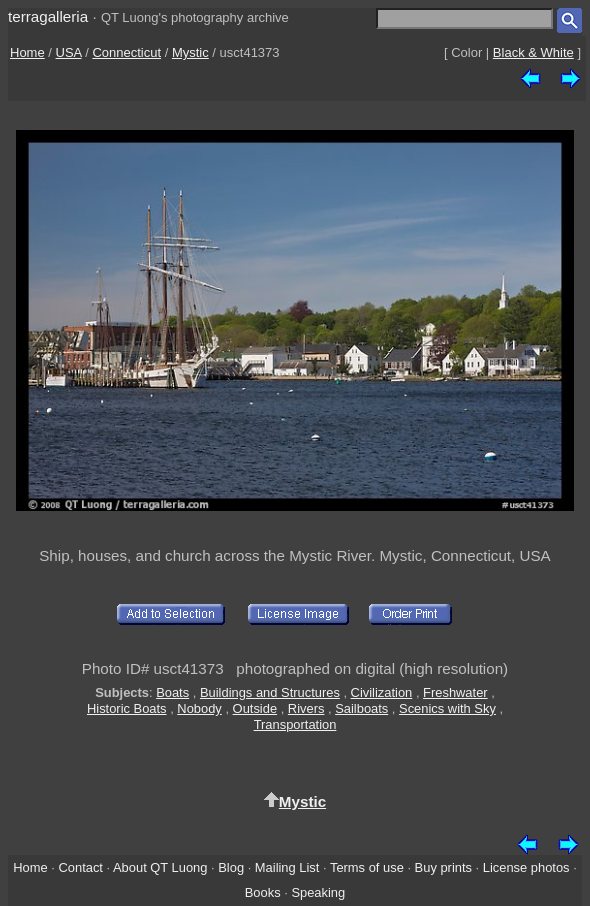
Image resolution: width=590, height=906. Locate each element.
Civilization (382, 692)
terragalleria (48, 16)
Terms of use (367, 867)
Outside (255, 708)
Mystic (190, 52)
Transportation (295, 724)
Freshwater (455, 692)
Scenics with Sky (447, 708)
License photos (526, 867)
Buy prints (443, 867)
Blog (231, 867)
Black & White (533, 52)
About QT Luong (160, 867)
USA (69, 52)
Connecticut (126, 52)
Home (27, 52)
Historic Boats (127, 708)
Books (263, 892)
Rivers (306, 708)
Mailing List (287, 867)
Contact (80, 867)
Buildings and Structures (270, 692)
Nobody (199, 708)
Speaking (318, 892)
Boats (172, 692)
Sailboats (361, 708)
